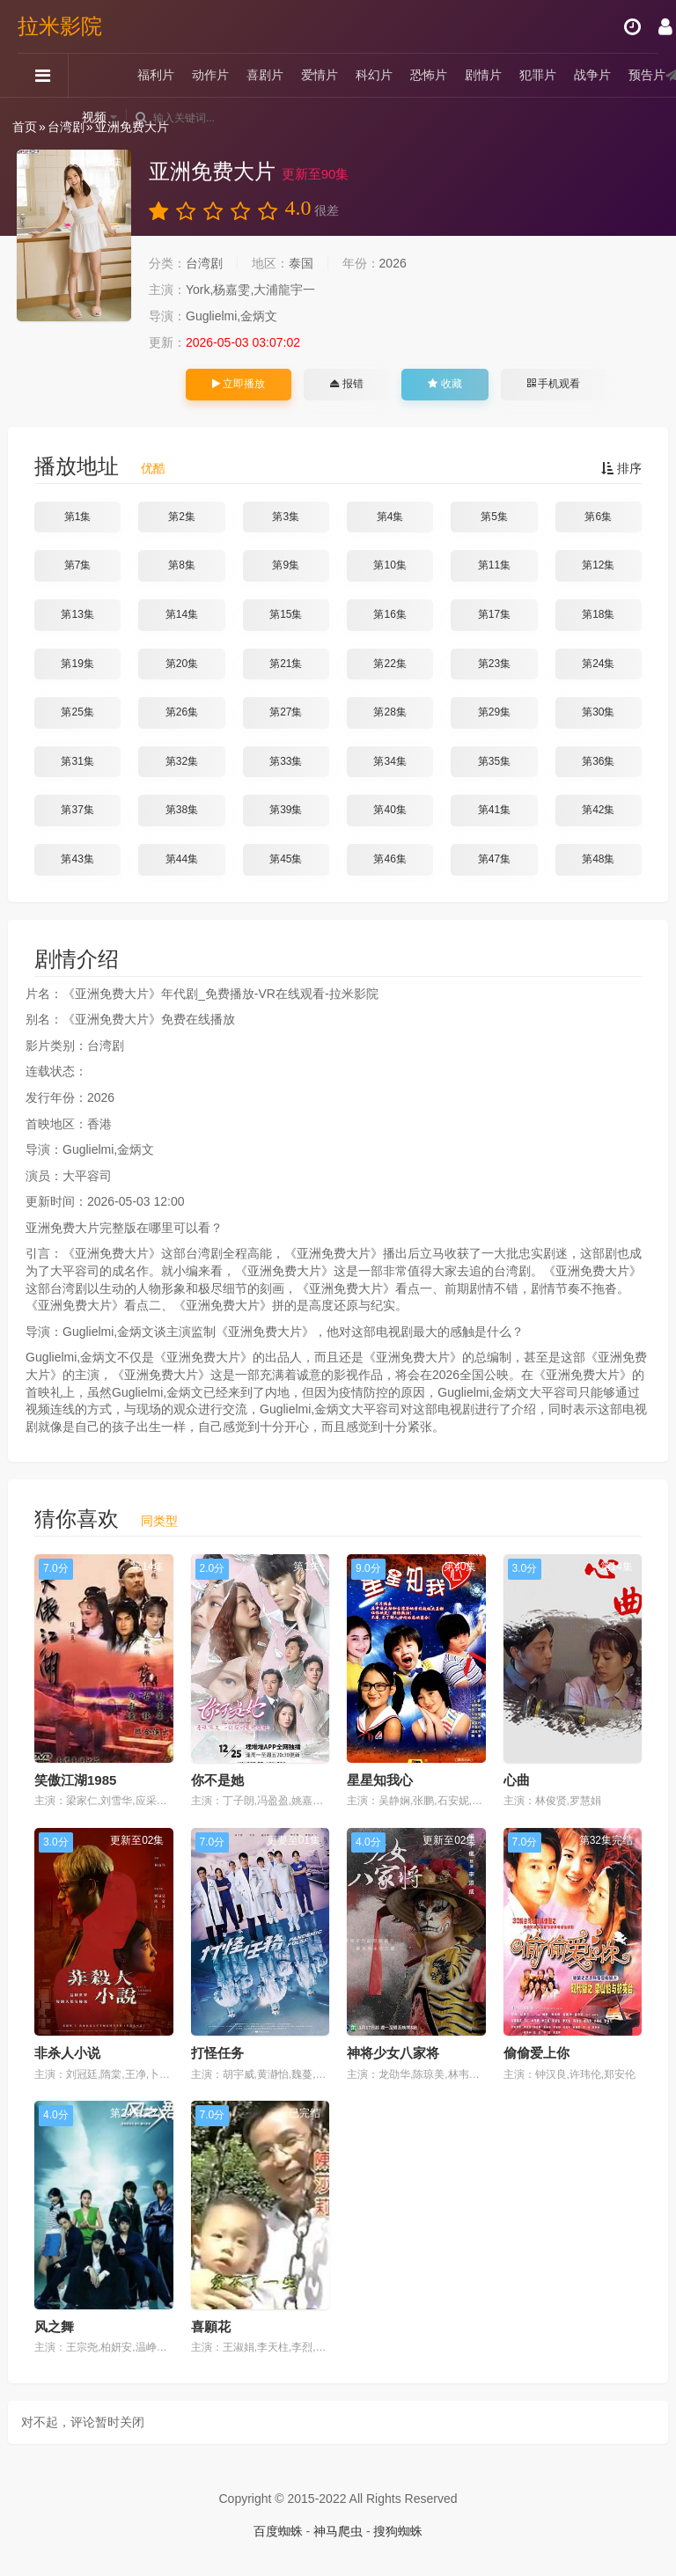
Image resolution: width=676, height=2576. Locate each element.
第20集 (181, 663)
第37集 (77, 810)
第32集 (181, 761)
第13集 (77, 614)
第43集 (77, 859)
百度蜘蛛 (278, 2531)
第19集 (77, 663)
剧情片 (483, 75)
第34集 (389, 761)
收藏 (444, 384)
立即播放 (238, 384)
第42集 (598, 810)
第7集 (78, 565)
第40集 (389, 810)
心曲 (516, 1779)
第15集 (285, 614)
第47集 (494, 859)
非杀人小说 (67, 2052)
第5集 (494, 516)
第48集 (598, 859)
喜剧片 (264, 75)
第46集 (389, 859)
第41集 (494, 810)
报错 (346, 384)
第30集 (598, 712)
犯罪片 (537, 75)
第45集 (285, 859)
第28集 (389, 712)
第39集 (285, 810)
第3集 (285, 516)
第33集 (285, 761)
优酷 (153, 468)
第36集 (598, 761)
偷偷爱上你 (536, 2052)
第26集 (181, 712)
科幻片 (374, 75)
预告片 (646, 75)
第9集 (285, 565)
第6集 (598, 516)
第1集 (78, 516)
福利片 (155, 75)
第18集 (598, 614)
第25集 (77, 712)
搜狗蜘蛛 (397, 2531)
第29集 (494, 712)
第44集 (181, 859)
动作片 (210, 75)
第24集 (598, 663)
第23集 (494, 663)
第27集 (285, 712)
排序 (621, 468)
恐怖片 (428, 75)
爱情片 (319, 75)
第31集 (77, 761)
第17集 (494, 614)
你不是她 (217, 1779)
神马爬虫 (338, 2531)
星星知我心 (380, 1779)
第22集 (389, 663)
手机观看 (553, 384)
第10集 (389, 565)
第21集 (285, 663)
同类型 (159, 1521)
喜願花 (211, 2326)
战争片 (592, 75)
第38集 (181, 810)
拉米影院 (60, 26)
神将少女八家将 (393, 2052)
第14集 (181, 614)
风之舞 (54, 2326)
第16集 (389, 614)
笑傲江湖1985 (75, 1779)
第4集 (390, 516)
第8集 (181, 565)
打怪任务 (217, 2052)
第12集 (598, 565)
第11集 (494, 565)
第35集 (494, 761)
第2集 (181, 516)
